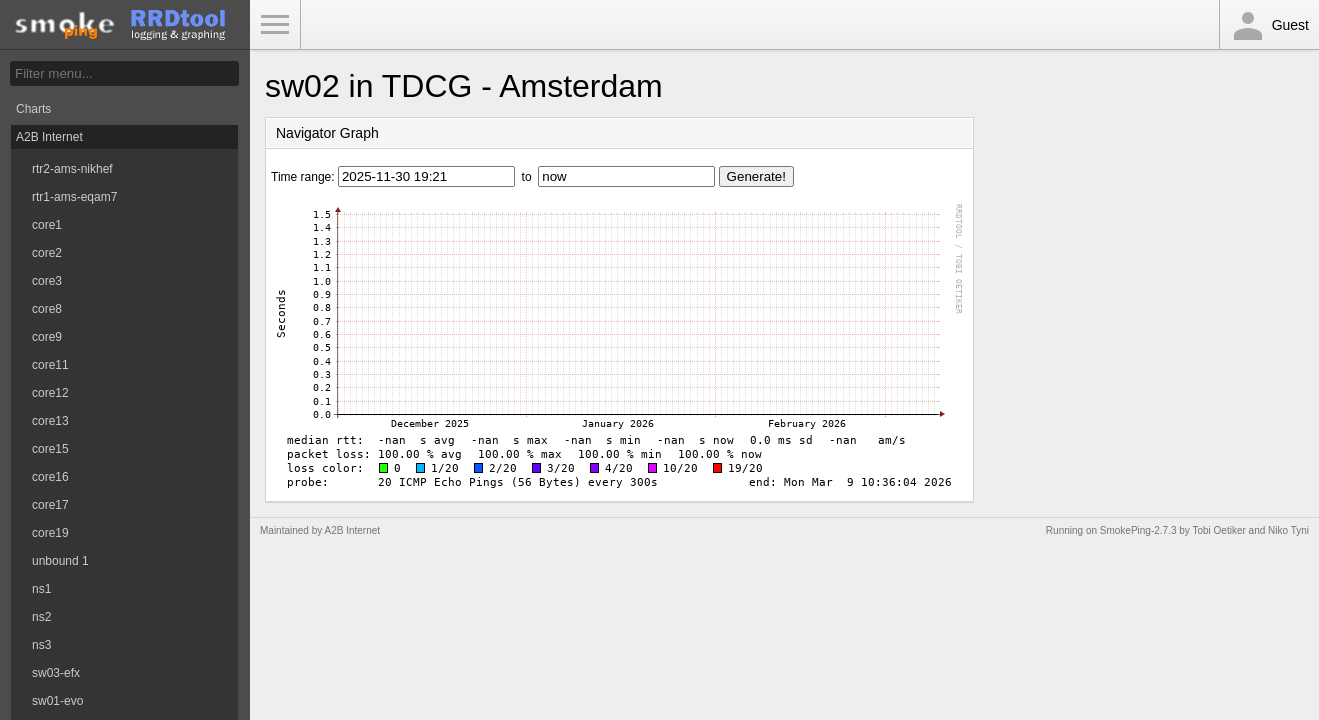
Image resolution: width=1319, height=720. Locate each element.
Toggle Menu (275, 25)
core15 (50, 449)
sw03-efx (56, 673)
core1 (47, 225)
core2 (47, 253)
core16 (50, 477)
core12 (50, 393)
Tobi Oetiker (1218, 530)
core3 (47, 281)
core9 (47, 337)
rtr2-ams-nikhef (72, 169)
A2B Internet (49, 137)
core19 (50, 533)
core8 (47, 309)
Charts (33, 109)
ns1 (41, 589)
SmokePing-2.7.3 (1138, 530)
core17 (50, 505)
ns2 (41, 617)
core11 (50, 365)
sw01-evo (57, 701)
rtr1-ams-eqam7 (74, 197)
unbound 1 (60, 561)
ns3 (41, 645)
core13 (50, 421)
